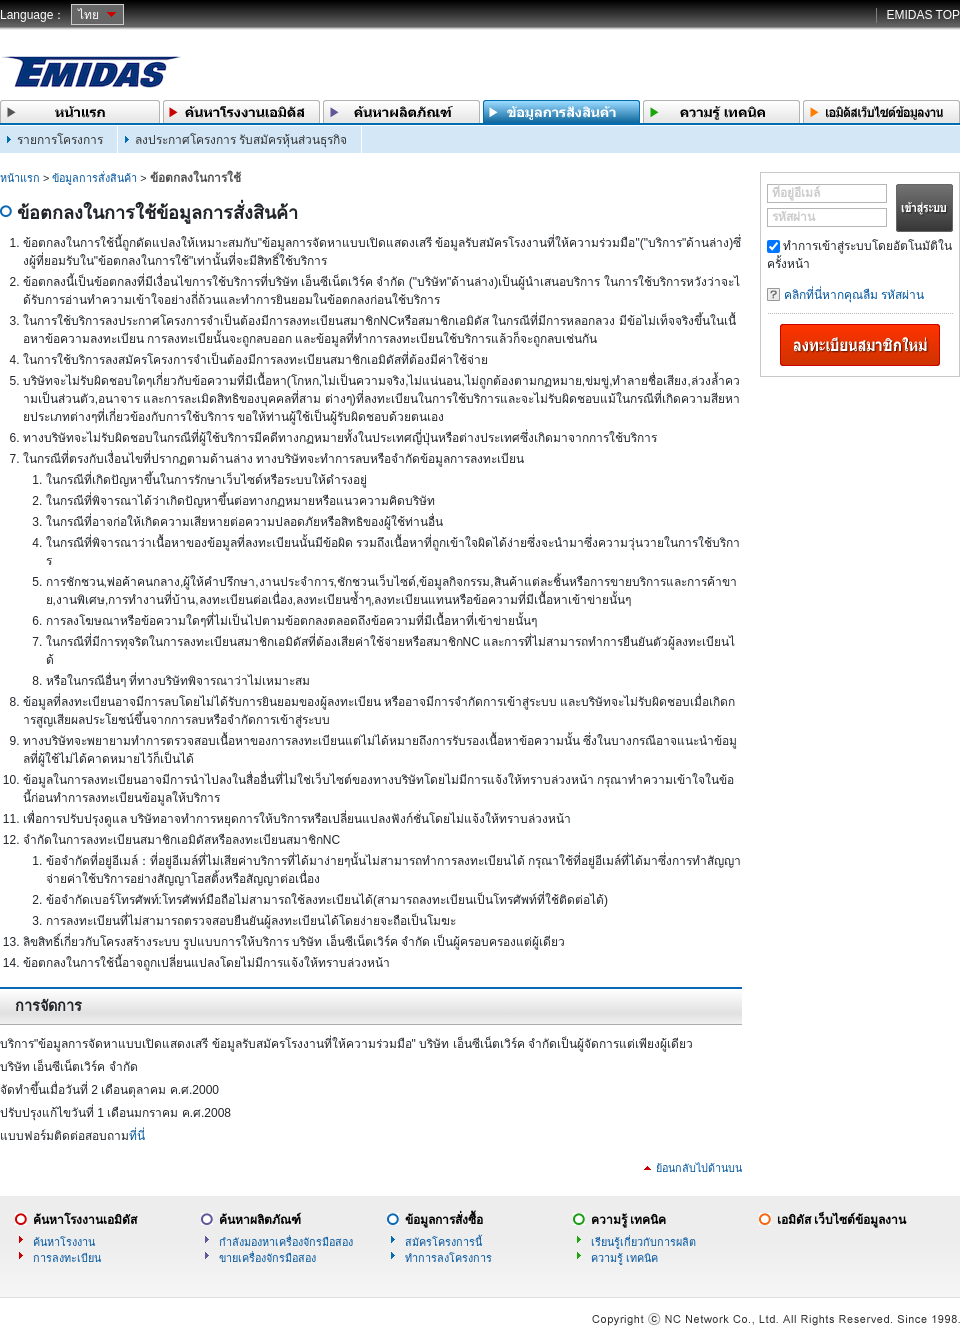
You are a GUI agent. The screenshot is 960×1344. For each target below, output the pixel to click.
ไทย (88, 15)
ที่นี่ (137, 1136)
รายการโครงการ (60, 140)
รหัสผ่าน (793, 217)
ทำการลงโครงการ (448, 1258)
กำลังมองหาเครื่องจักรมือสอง (286, 1242)
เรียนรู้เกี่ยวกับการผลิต (643, 1242)
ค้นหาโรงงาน (64, 1242)
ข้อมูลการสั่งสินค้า (94, 178)
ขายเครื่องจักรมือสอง (267, 1258)
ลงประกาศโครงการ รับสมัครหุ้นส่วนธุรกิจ (241, 140)
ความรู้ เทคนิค (628, 1220)
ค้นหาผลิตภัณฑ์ (260, 1220)
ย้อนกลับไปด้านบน (699, 1168)
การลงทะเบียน (67, 1258)
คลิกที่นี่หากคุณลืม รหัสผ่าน (854, 295)
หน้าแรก (20, 178)
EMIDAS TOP (923, 15)
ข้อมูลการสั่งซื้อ (444, 1220)
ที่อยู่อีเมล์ (796, 193)
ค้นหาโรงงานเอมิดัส (85, 1220)
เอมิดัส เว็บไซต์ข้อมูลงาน (841, 1220)
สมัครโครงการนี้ (443, 1242)
